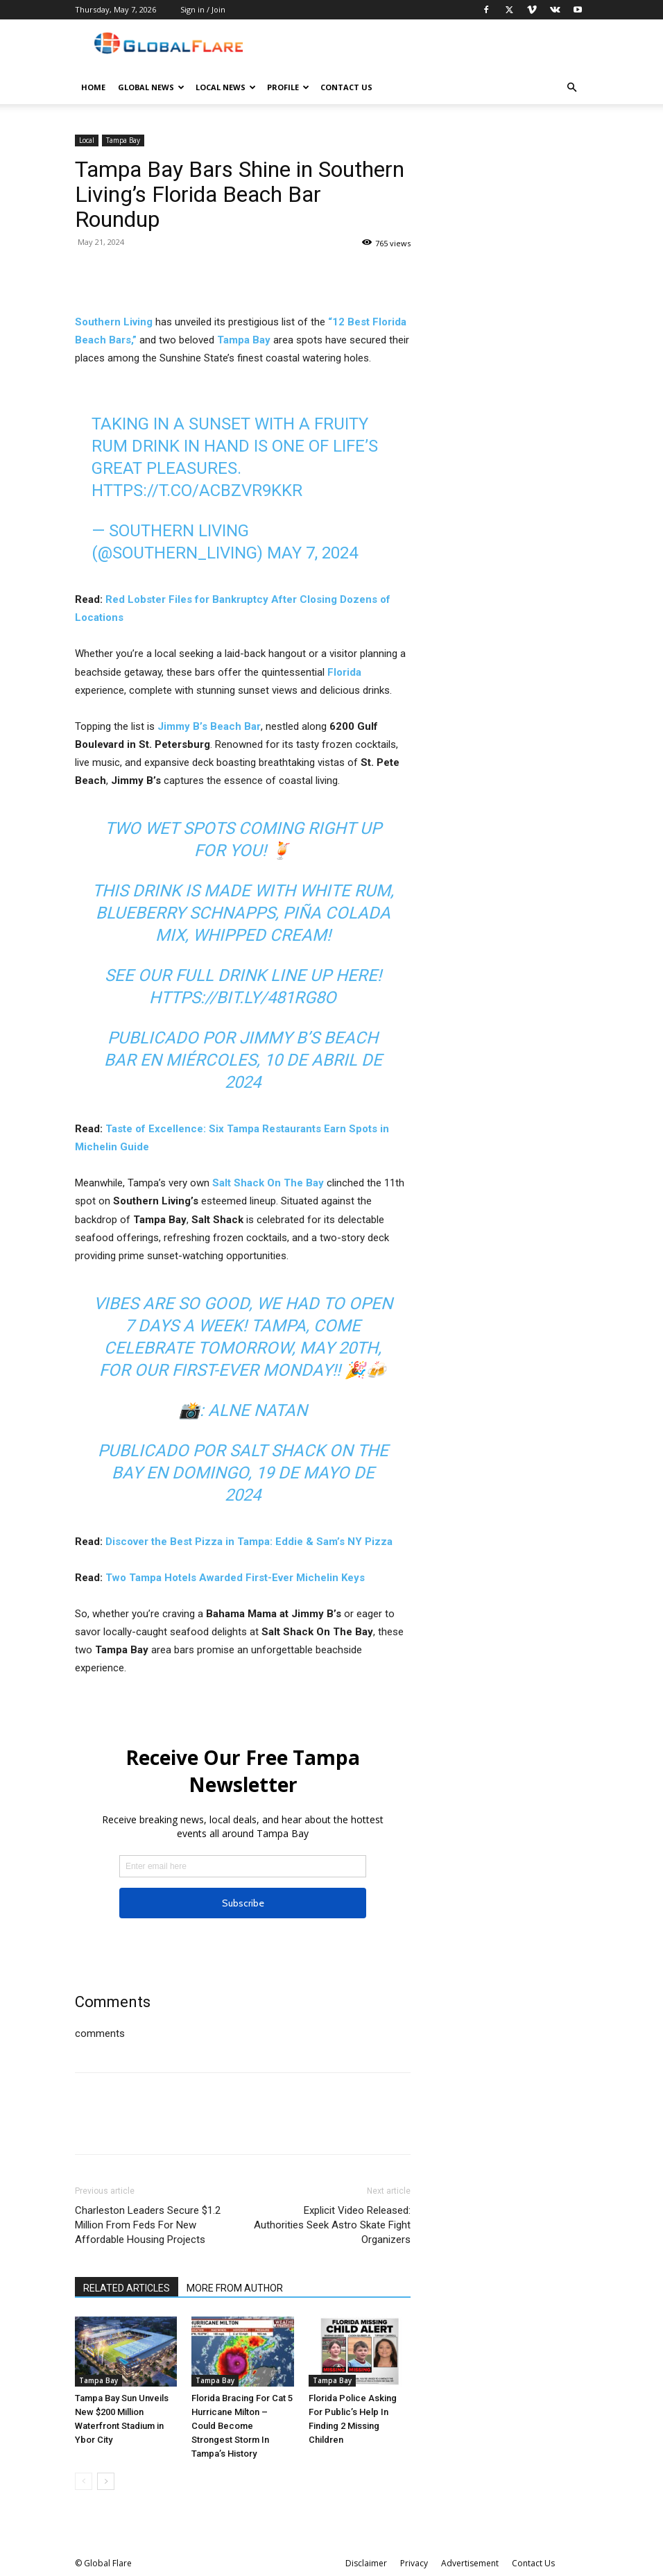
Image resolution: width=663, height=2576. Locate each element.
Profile (288, 87)
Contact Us (346, 87)
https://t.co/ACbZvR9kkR (197, 490)
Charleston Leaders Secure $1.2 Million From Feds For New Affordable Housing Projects (148, 2225)
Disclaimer (366, 2563)
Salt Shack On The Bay (268, 1183)
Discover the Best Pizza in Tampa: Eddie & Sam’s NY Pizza (249, 1541)
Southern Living (114, 322)
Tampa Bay (123, 140)
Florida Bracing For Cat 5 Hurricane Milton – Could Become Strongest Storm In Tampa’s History (242, 2426)
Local (86, 140)
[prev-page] (83, 2481)
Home (93, 87)
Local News (226, 87)
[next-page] (105, 2481)
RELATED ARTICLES (126, 2288)
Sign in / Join (202, 9)
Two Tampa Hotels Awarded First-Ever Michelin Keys (235, 1577)
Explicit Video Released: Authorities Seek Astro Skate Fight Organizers (332, 2225)
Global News (151, 87)
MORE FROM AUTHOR (235, 2288)
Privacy (414, 2563)
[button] (571, 87)
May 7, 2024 (312, 553)
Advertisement (470, 2563)
